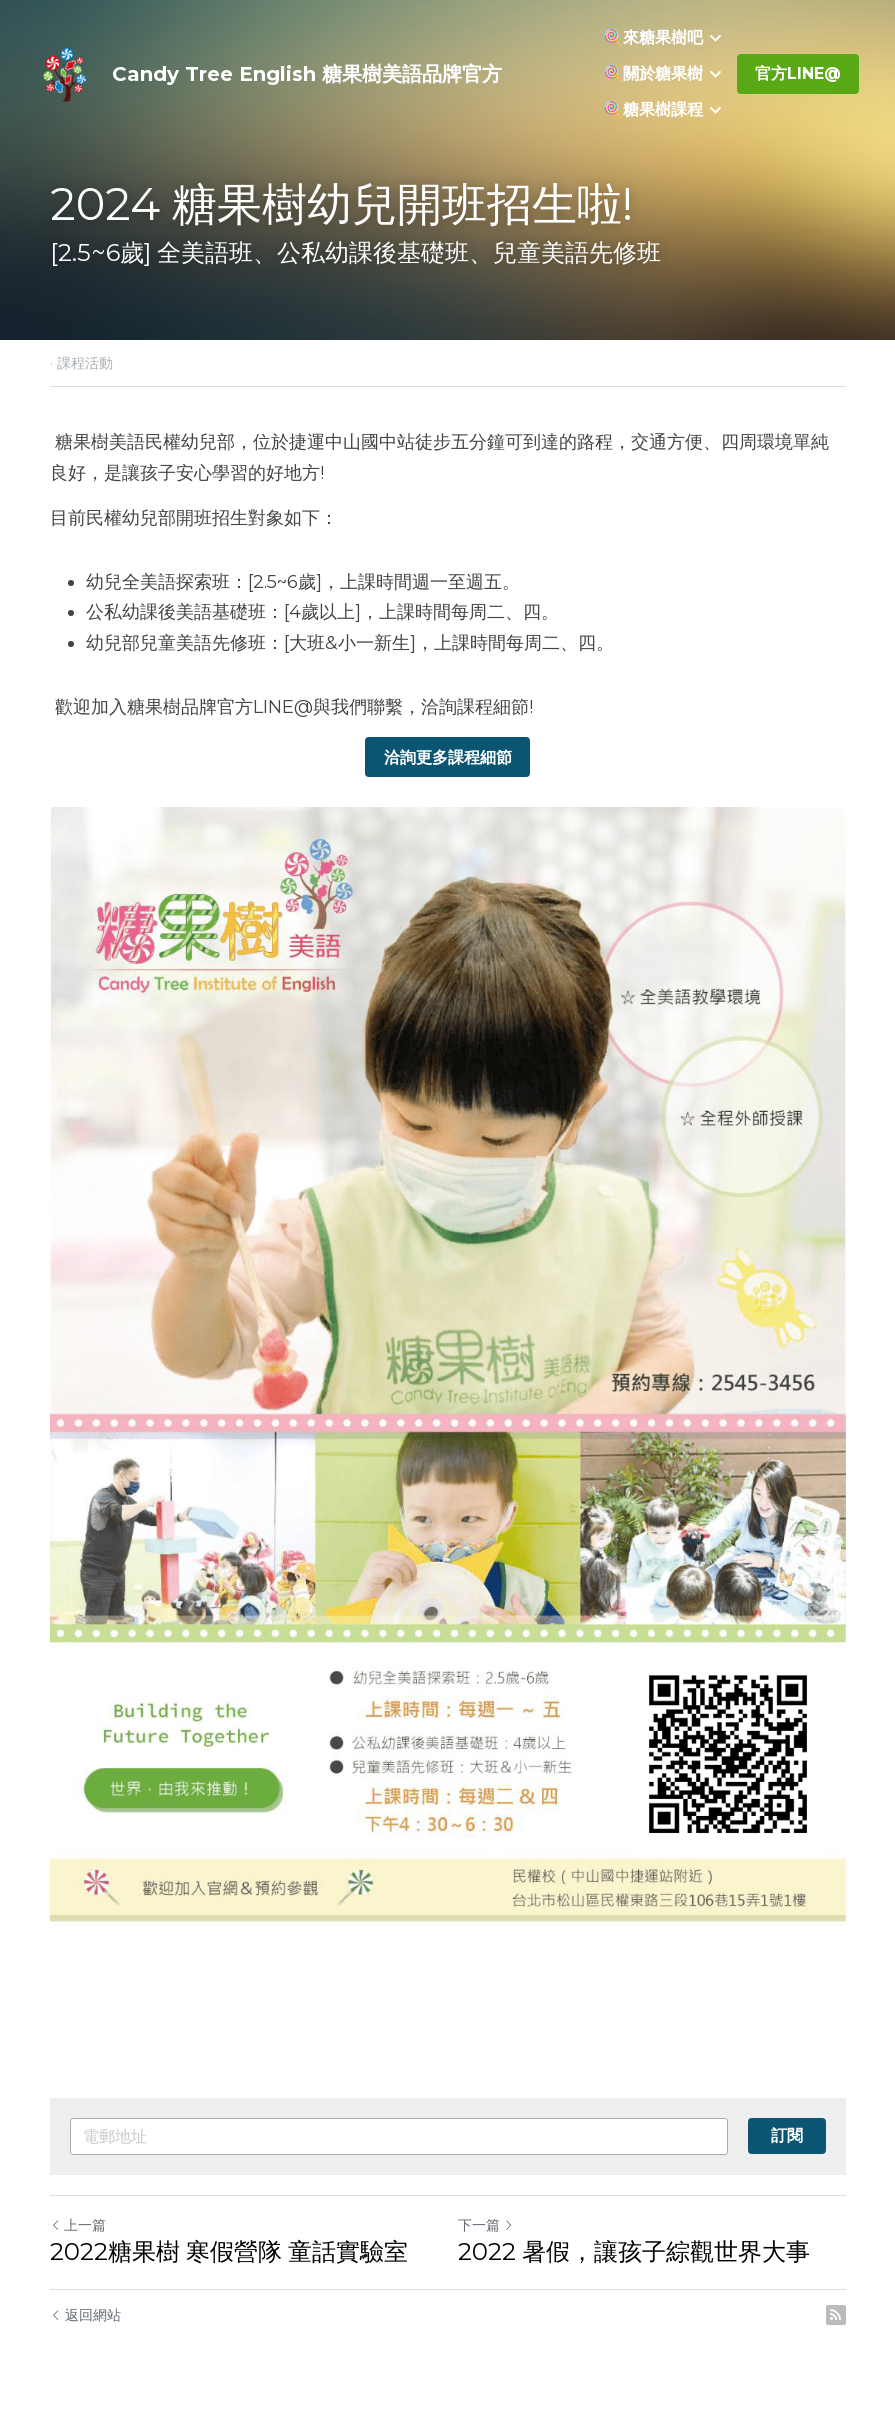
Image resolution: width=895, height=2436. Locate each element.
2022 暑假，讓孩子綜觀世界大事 (634, 2251)
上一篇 (78, 2225)
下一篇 (486, 2225)
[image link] (66, 72)
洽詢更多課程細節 (448, 756)
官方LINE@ (798, 73)
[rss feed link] (836, 2315)
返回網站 (85, 2315)
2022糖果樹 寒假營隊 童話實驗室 (229, 2251)
